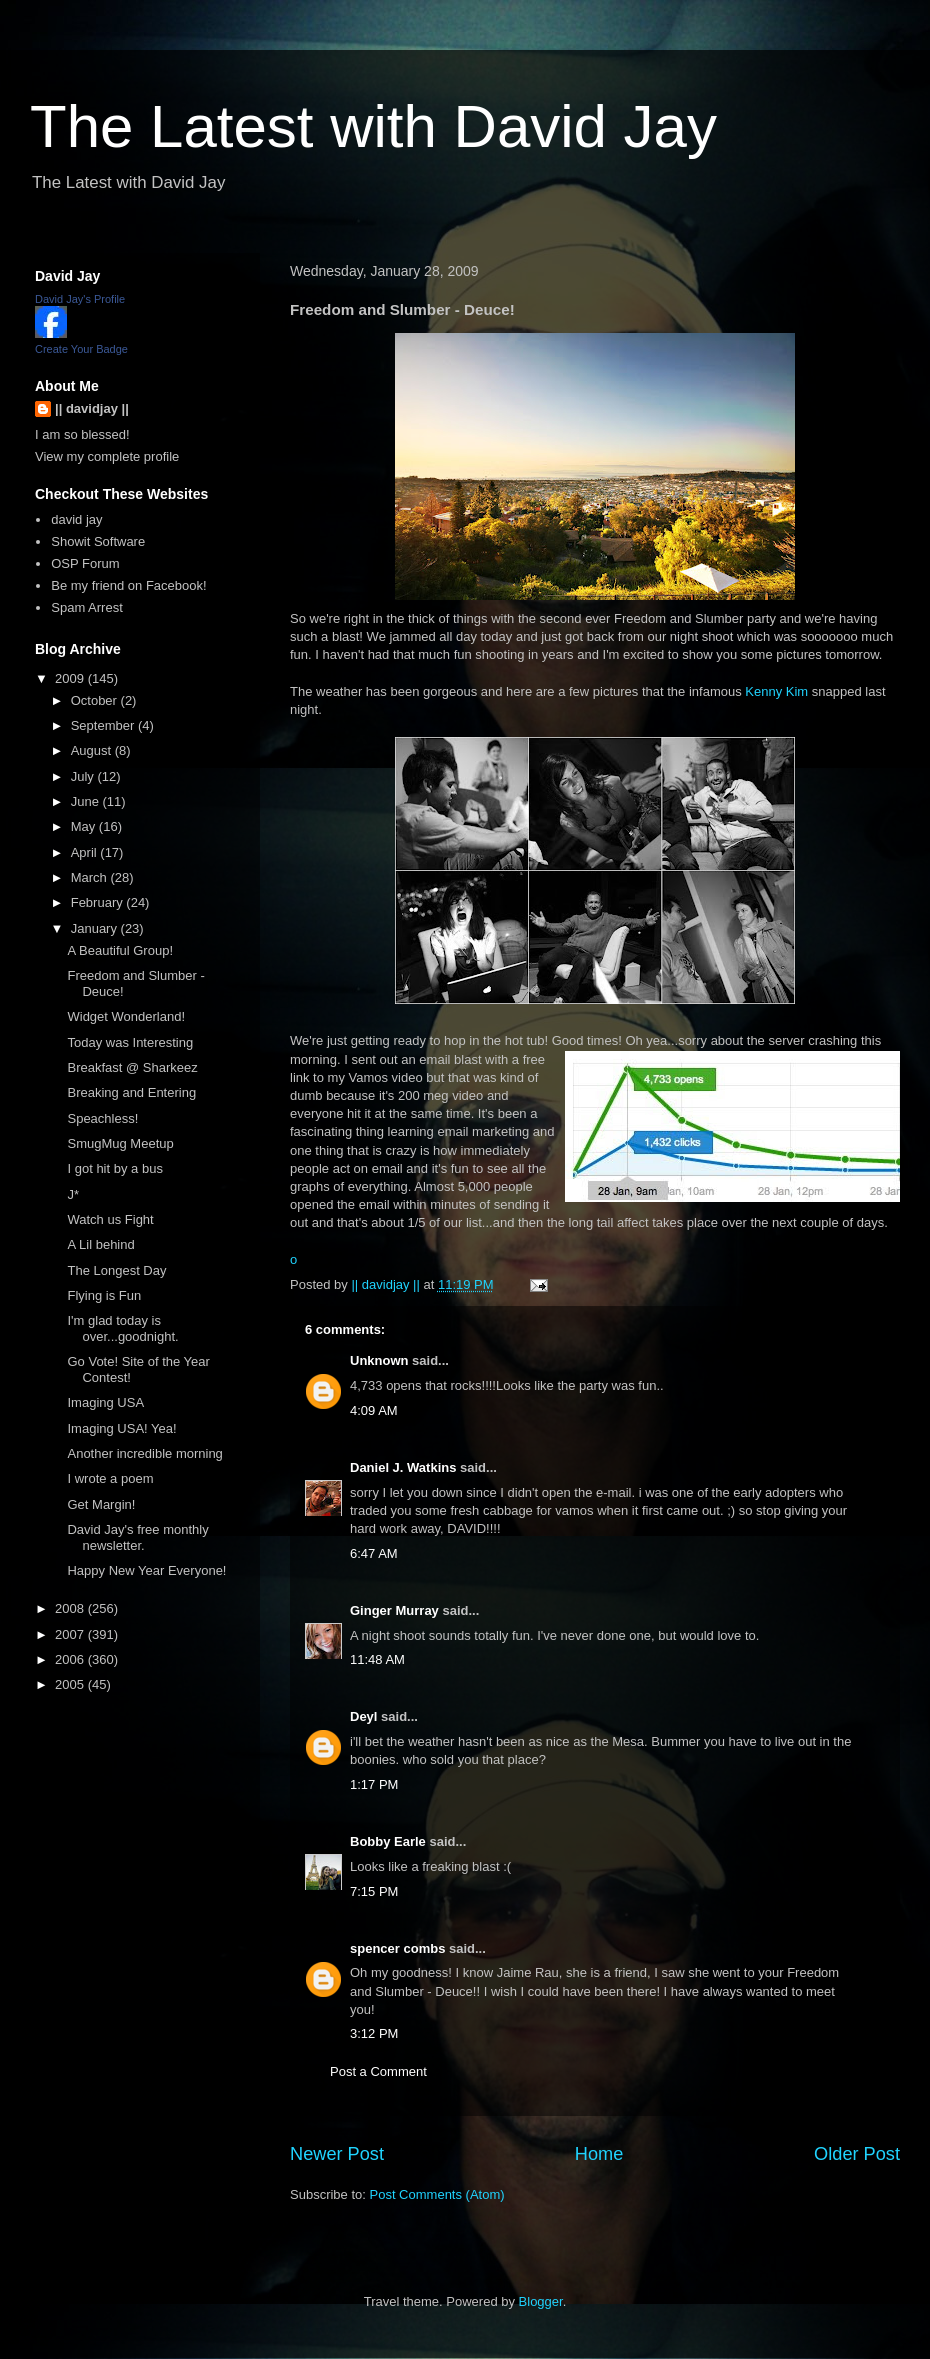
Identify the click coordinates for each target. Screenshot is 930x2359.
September (104, 725)
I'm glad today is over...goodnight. (122, 1328)
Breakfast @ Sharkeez (132, 1067)
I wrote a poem (110, 1478)
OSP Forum (85, 563)
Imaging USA (105, 1402)
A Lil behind (100, 1244)
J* (73, 1194)
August (93, 750)
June (87, 801)
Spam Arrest (87, 607)
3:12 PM (374, 2033)
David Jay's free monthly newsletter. (137, 1537)
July (84, 776)
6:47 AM (374, 1553)
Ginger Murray (394, 1610)
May (85, 826)
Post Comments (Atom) (437, 2194)
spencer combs (397, 1948)
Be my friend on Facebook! (128, 585)
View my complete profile (107, 456)
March (91, 877)
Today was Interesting (130, 1042)
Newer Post (337, 2154)
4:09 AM (374, 1410)
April (86, 852)
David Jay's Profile (80, 299)
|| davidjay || (92, 408)
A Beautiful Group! (120, 950)
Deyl (363, 1716)
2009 (71, 678)
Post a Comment (378, 2071)
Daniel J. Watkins (403, 1467)
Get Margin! (101, 1504)
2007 (71, 1634)
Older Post (857, 2154)
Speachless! (102, 1118)
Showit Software (98, 541)
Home (599, 2154)
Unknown (379, 1360)
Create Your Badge (81, 349)
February (99, 902)
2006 (71, 1659)
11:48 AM (377, 1659)
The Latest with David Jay (373, 126)
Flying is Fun (104, 1295)
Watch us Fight (110, 1219)
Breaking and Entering (131, 1092)
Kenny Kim (776, 691)
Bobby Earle (388, 1841)
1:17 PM (374, 1784)
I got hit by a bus (114, 1168)
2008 (71, 1608)
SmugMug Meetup (120, 1143)
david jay (76, 519)
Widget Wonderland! (126, 1016)
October (96, 700)
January (96, 928)
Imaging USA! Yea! (121, 1428)
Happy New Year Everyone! (146, 1570)
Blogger (541, 2301)
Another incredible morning (144, 1453)
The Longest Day (116, 1270)
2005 (71, 1684)
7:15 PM (374, 1891)
